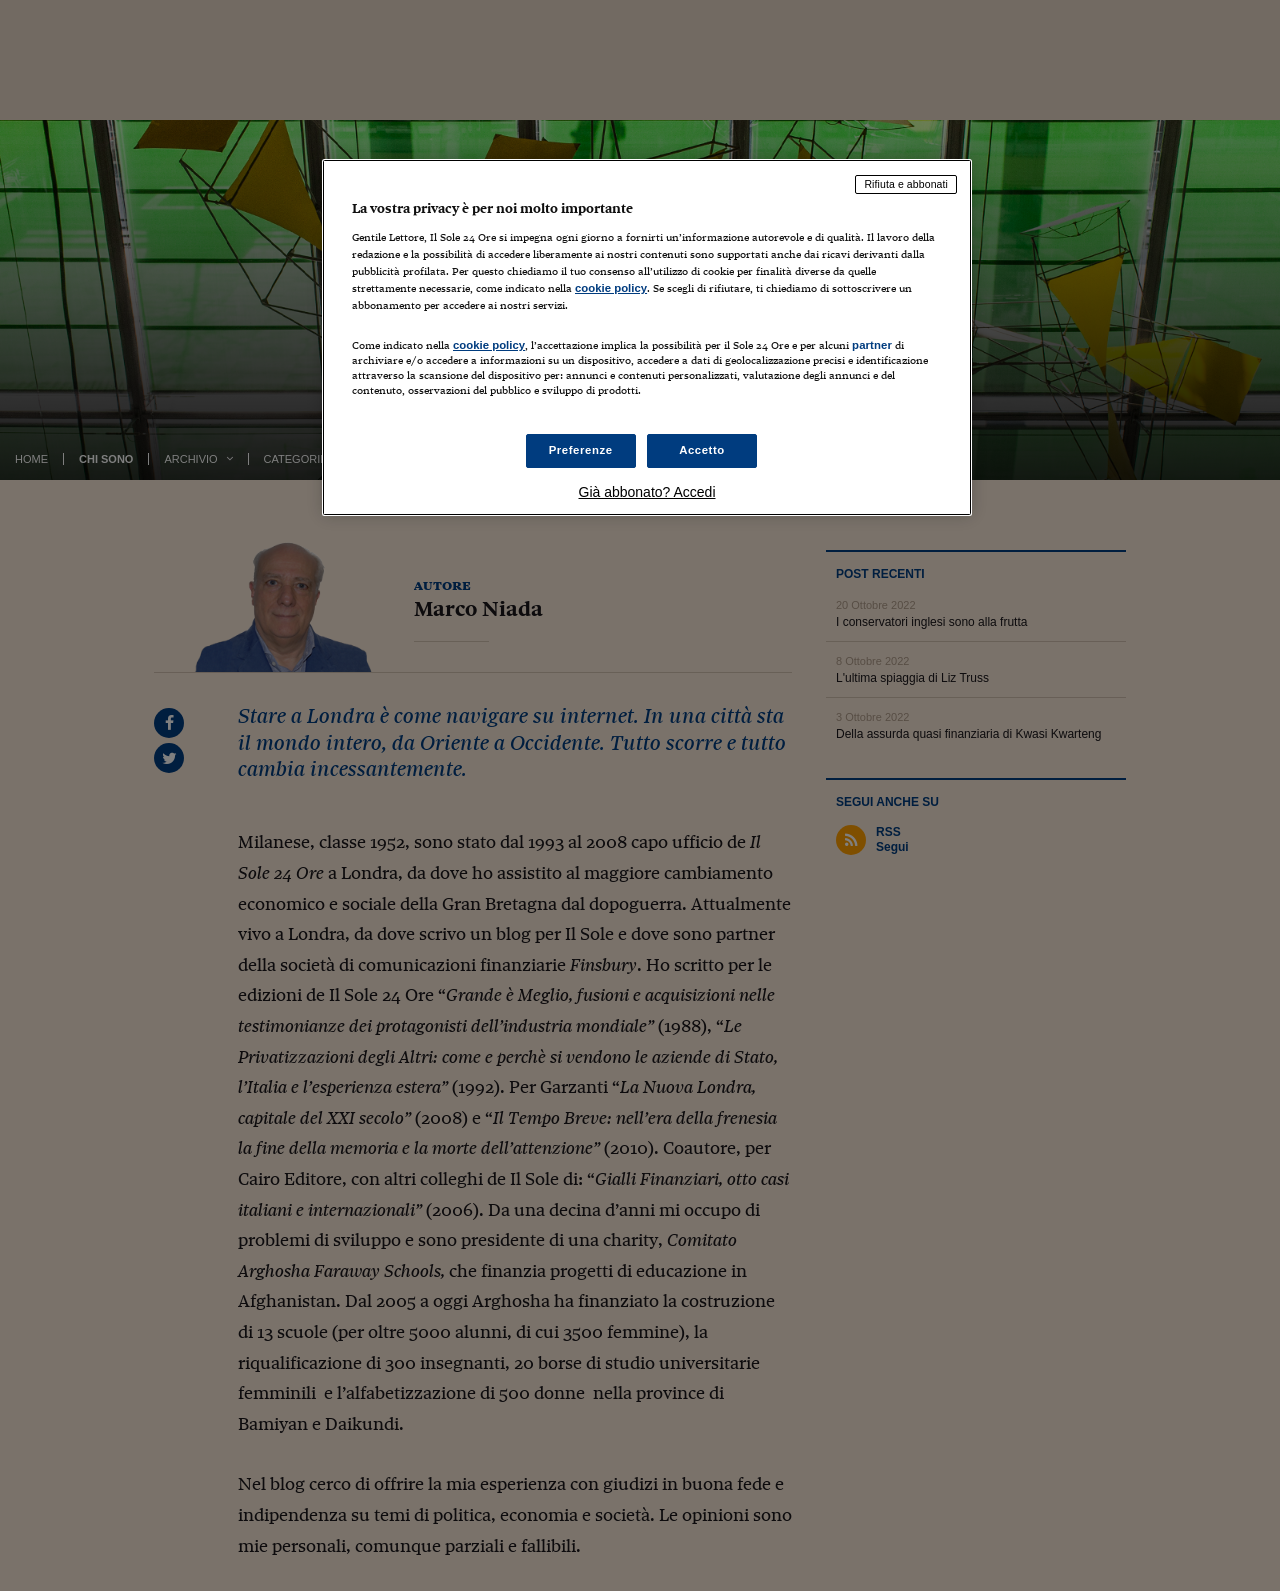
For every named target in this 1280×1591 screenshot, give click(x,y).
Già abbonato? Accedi (647, 492)
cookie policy (611, 288)
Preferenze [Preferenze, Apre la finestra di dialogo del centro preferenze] (581, 450)
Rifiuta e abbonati (906, 184)
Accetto (702, 450)
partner (872, 345)
